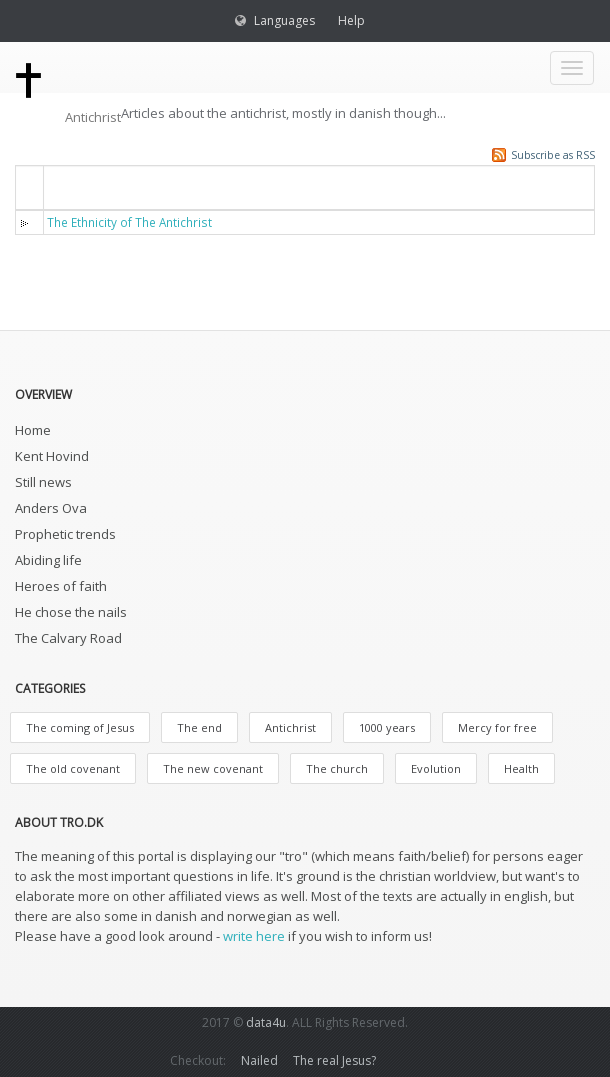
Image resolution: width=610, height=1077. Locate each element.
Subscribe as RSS (553, 155)
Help (351, 20)
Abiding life (48, 560)
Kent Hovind (52, 456)
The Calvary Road (68, 638)
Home (33, 430)
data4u (266, 1022)
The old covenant (73, 768)
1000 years (387, 727)
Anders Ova (51, 508)
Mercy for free (497, 727)
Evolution (436, 768)
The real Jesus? (334, 1060)
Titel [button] (75, 186)
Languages (284, 20)
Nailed (259, 1060)
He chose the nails (71, 612)
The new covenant (213, 768)
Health (521, 768)
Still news (43, 482)
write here (254, 936)
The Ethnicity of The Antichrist (129, 222)
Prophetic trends (65, 534)
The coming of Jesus (80, 727)
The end (199, 727)
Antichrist (290, 727)
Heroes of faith (61, 586)
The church (337, 768)
